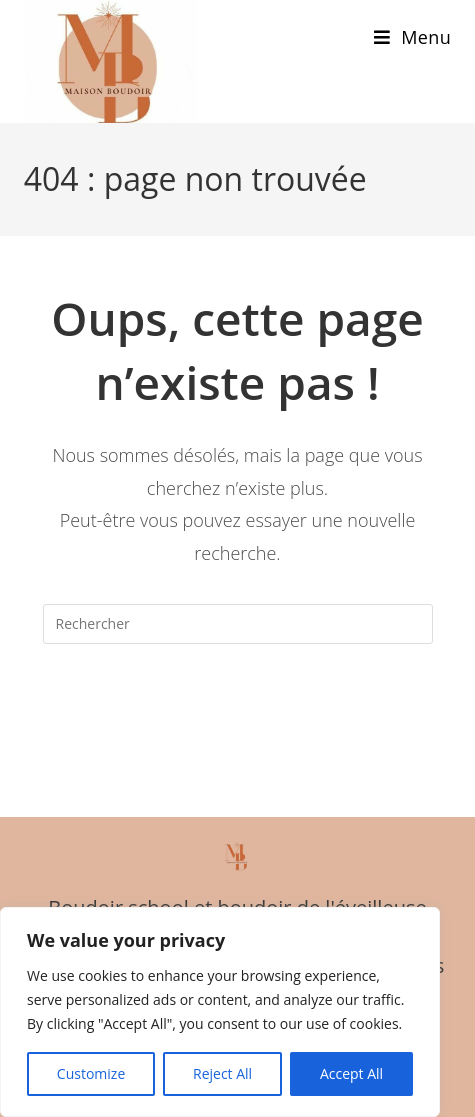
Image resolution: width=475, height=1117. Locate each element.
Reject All (222, 1073)
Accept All (351, 1073)
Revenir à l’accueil (237, 705)
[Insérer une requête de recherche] (238, 624)
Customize (91, 1073)
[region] (220, 1012)
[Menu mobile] (412, 37)
